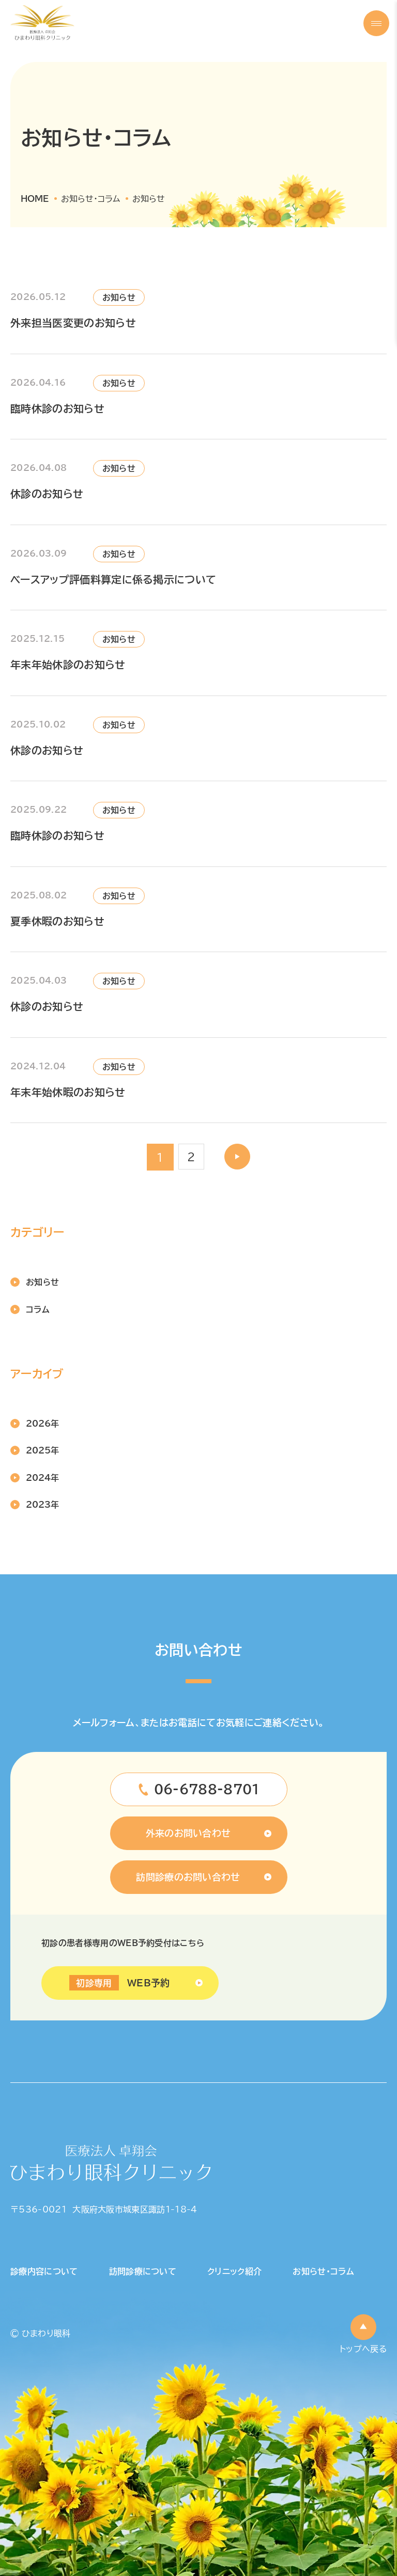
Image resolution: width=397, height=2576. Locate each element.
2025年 (42, 1450)
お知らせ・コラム (323, 2271)
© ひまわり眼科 (40, 2333)
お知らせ (42, 1282)
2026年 (42, 1423)
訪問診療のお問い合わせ (188, 1877)
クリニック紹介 (234, 2271)
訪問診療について (143, 2271)
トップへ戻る (363, 2349)
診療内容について (44, 2271)
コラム (38, 1309)
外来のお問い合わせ (188, 1833)
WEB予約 (119, 1982)
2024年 (42, 1478)
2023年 (42, 1504)
